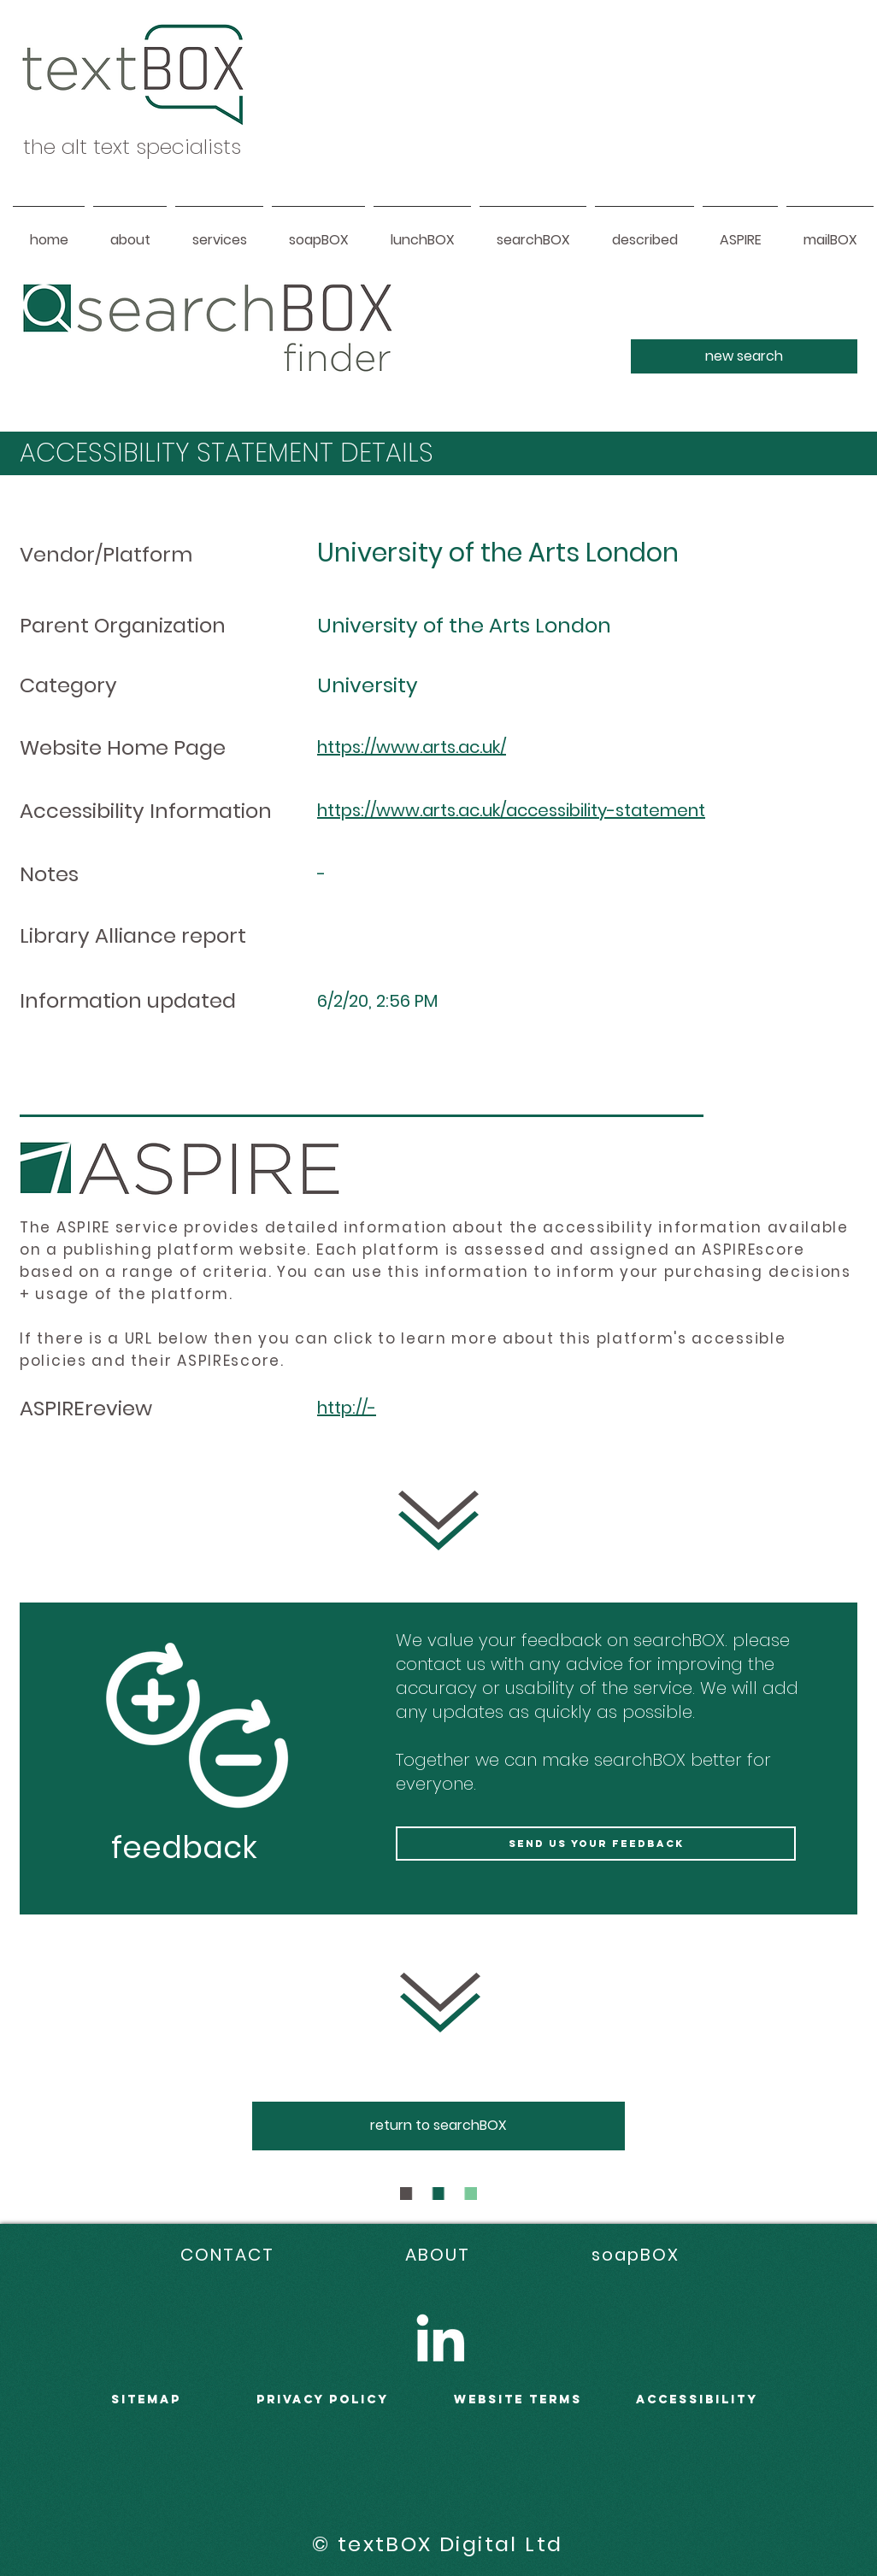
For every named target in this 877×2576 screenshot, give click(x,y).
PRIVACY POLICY (322, 2399)
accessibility (697, 2399)
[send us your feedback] (596, 1843)
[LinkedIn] (440, 2337)
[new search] (744, 356)
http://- (346, 1408)
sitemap (146, 2399)
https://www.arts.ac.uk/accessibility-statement (511, 810)
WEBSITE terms (518, 2399)
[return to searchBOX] (438, 2126)
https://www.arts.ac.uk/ (411, 747)
